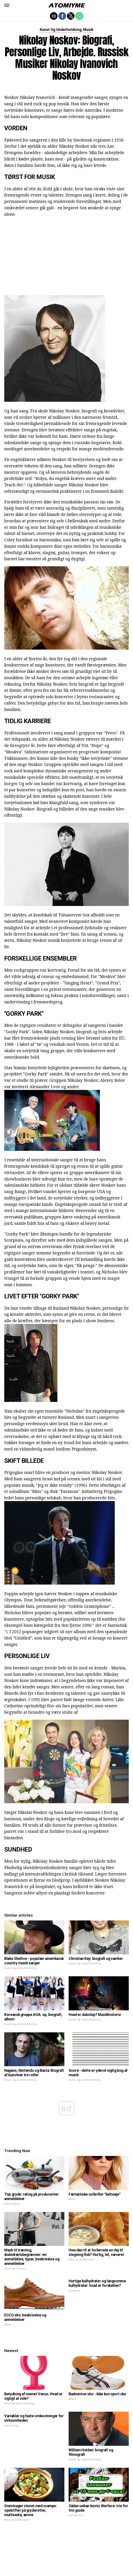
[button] (6, 5)
